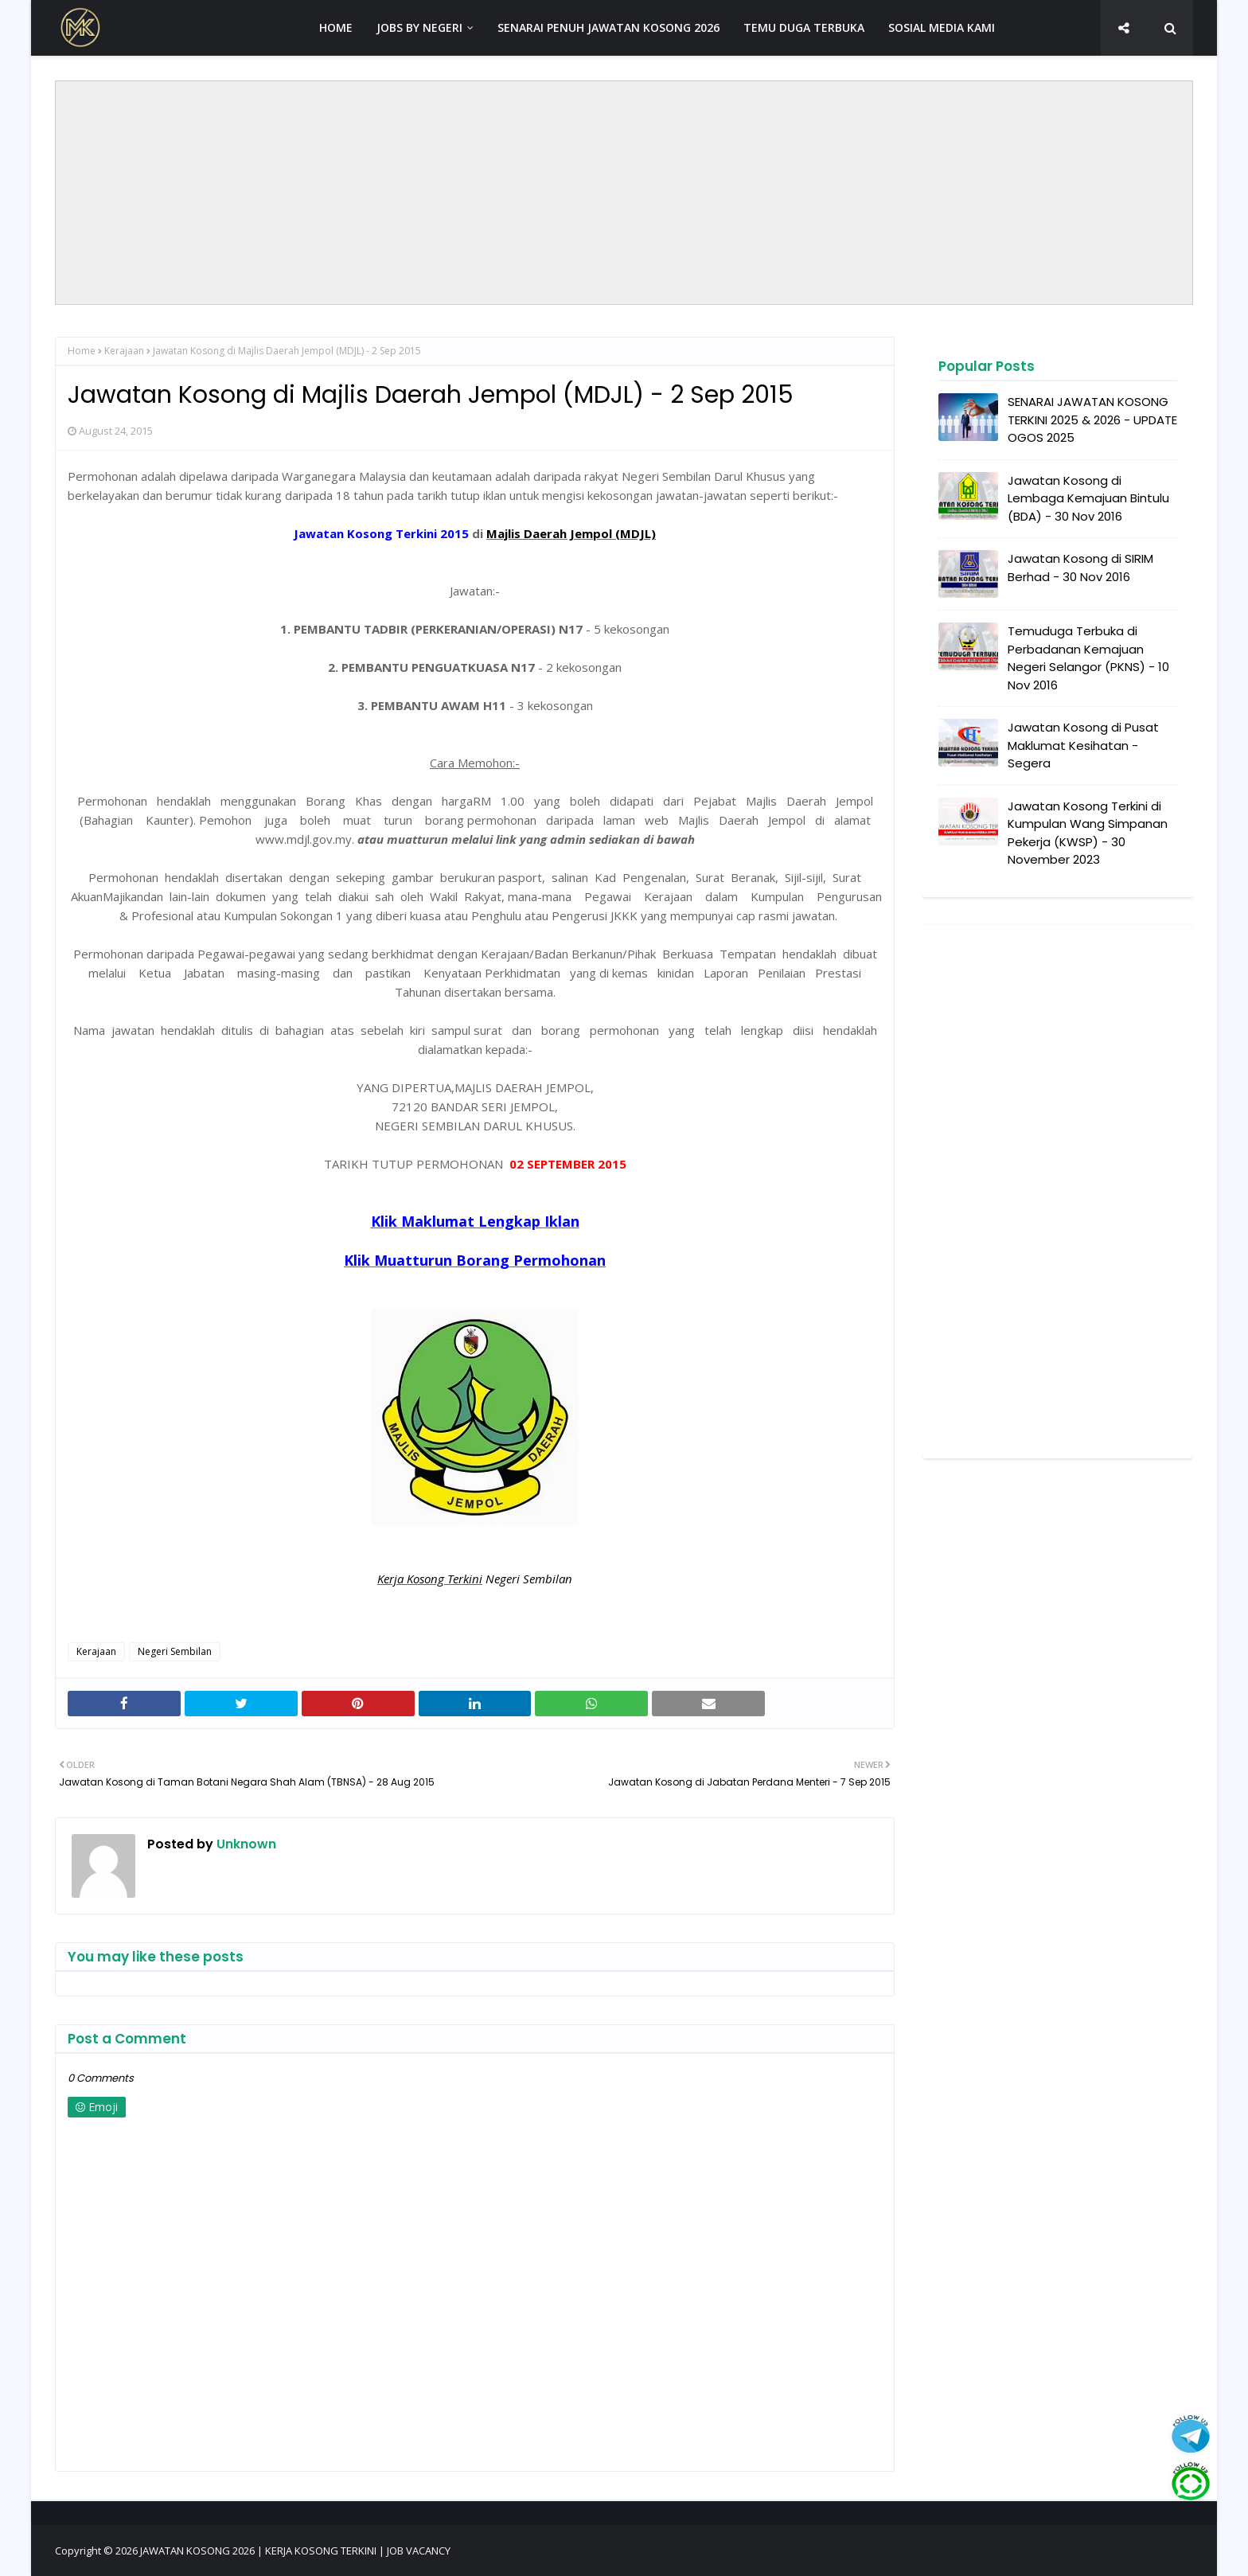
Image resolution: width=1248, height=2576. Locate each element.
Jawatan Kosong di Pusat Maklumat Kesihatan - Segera (1083, 745)
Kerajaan (124, 350)
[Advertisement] (624, 192)
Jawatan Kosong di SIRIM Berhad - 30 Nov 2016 (1080, 567)
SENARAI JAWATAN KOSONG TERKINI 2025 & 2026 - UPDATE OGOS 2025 (1092, 419)
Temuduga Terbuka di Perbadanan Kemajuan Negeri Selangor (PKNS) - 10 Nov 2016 (1088, 658)
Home (82, 350)
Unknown (244, 1844)
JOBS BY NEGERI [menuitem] (419, 27)
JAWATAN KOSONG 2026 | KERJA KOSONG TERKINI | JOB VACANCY (295, 2550)
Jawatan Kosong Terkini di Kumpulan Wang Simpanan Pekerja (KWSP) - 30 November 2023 (1088, 833)
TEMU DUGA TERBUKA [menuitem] (803, 27)
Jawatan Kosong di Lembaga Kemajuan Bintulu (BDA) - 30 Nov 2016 (1088, 498)
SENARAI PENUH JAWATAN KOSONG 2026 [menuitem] (608, 27)
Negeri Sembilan (175, 1651)
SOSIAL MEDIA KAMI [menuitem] (941, 27)
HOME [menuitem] (336, 27)
